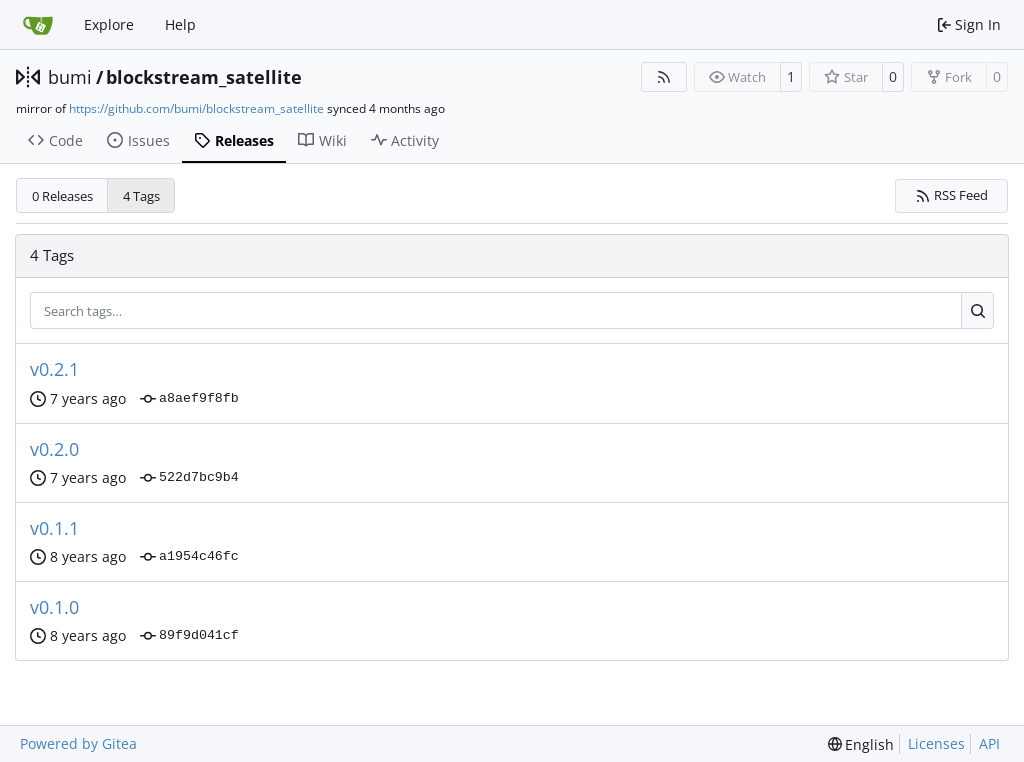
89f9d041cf (189, 636)
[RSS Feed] (664, 77)
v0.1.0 (54, 607)
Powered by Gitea (78, 743)
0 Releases (62, 196)
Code (55, 140)
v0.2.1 (54, 369)
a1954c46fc (189, 557)
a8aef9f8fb (189, 399)
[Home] (38, 25)
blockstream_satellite (204, 77)
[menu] (861, 744)
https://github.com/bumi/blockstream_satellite (196, 108)
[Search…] (977, 311)
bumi (70, 77)
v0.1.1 (54, 528)
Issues (138, 140)
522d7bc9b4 (189, 478)
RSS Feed (952, 195)
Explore (109, 24)
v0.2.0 (54, 449)
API (989, 743)
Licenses (936, 743)
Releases (234, 140)
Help (180, 24)
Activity (405, 140)
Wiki (322, 140)
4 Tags (141, 196)
